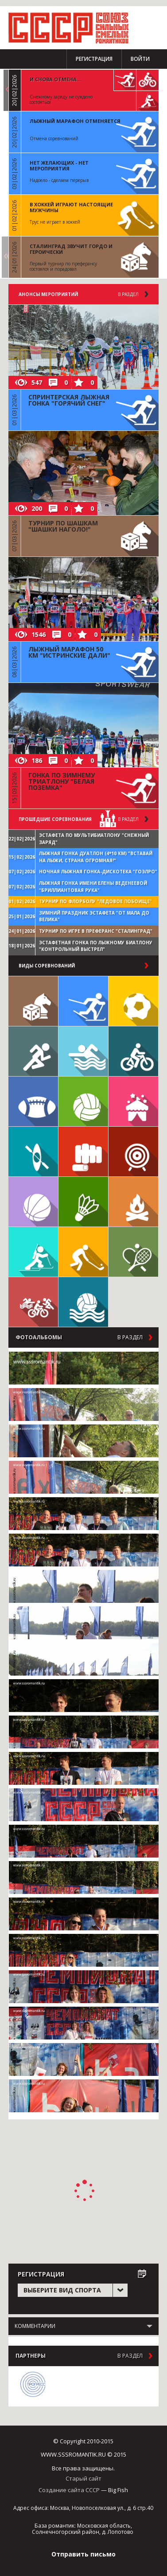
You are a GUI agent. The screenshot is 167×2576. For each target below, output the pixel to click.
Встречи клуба (133, 1101)
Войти (140, 59)
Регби (33, 1101)
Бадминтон (83, 1202)
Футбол (133, 1001)
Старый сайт (83, 2478)
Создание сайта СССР (69, 2490)
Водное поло (83, 1302)
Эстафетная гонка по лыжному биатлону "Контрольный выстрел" (95, 946)
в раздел (128, 819)
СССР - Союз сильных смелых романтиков (72, 28)
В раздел (128, 294)
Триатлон (33, 1302)
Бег (33, 1051)
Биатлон (33, 1252)
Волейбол (83, 1101)
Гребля (33, 1151)
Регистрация (94, 59)
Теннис (133, 1252)
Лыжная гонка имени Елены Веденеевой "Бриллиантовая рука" (93, 886)
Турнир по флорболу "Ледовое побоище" (95, 901)
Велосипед (133, 1051)
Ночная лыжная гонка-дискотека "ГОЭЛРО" (98, 871)
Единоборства (83, 1151)
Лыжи (83, 1001)
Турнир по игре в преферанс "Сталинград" (95, 931)
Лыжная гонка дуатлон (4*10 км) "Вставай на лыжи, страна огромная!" (95, 857)
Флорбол (83, 1252)
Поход (133, 1202)
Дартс (133, 1151)
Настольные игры (33, 1001)
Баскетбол (33, 1202)
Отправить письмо (83, 2554)
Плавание (83, 1051)
